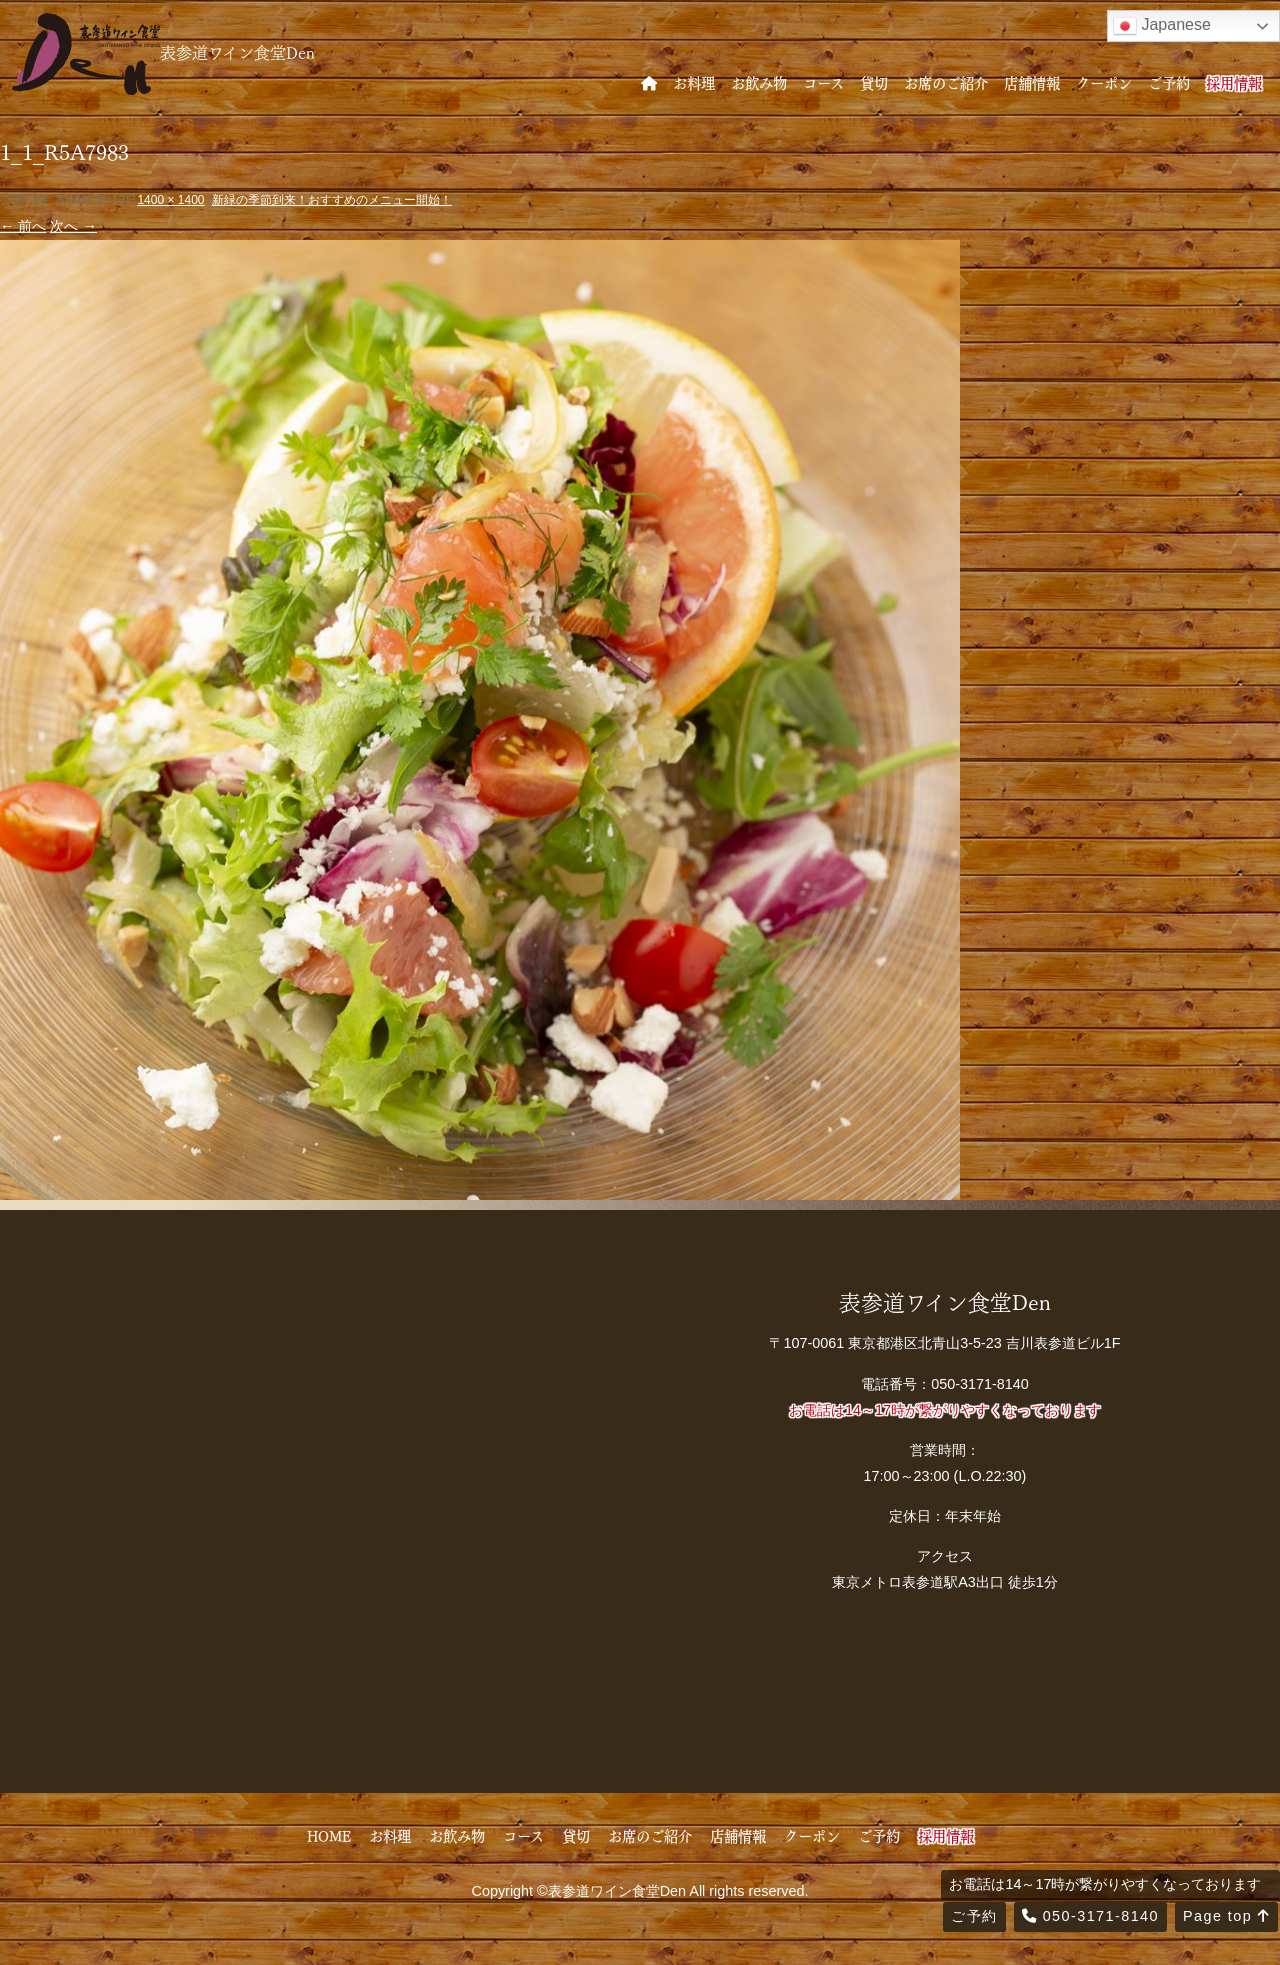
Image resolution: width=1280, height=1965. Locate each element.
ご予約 (1169, 82)
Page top (1226, 1916)
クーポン (1104, 82)
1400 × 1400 (170, 200)
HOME (329, 1835)
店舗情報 (1032, 82)
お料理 (694, 82)
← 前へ (23, 226)
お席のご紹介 (946, 82)
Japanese (1162, 26)
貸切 (874, 82)
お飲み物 (759, 82)
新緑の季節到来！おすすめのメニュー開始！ (332, 200)
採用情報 (1234, 82)
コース (823, 82)
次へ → (73, 226)
